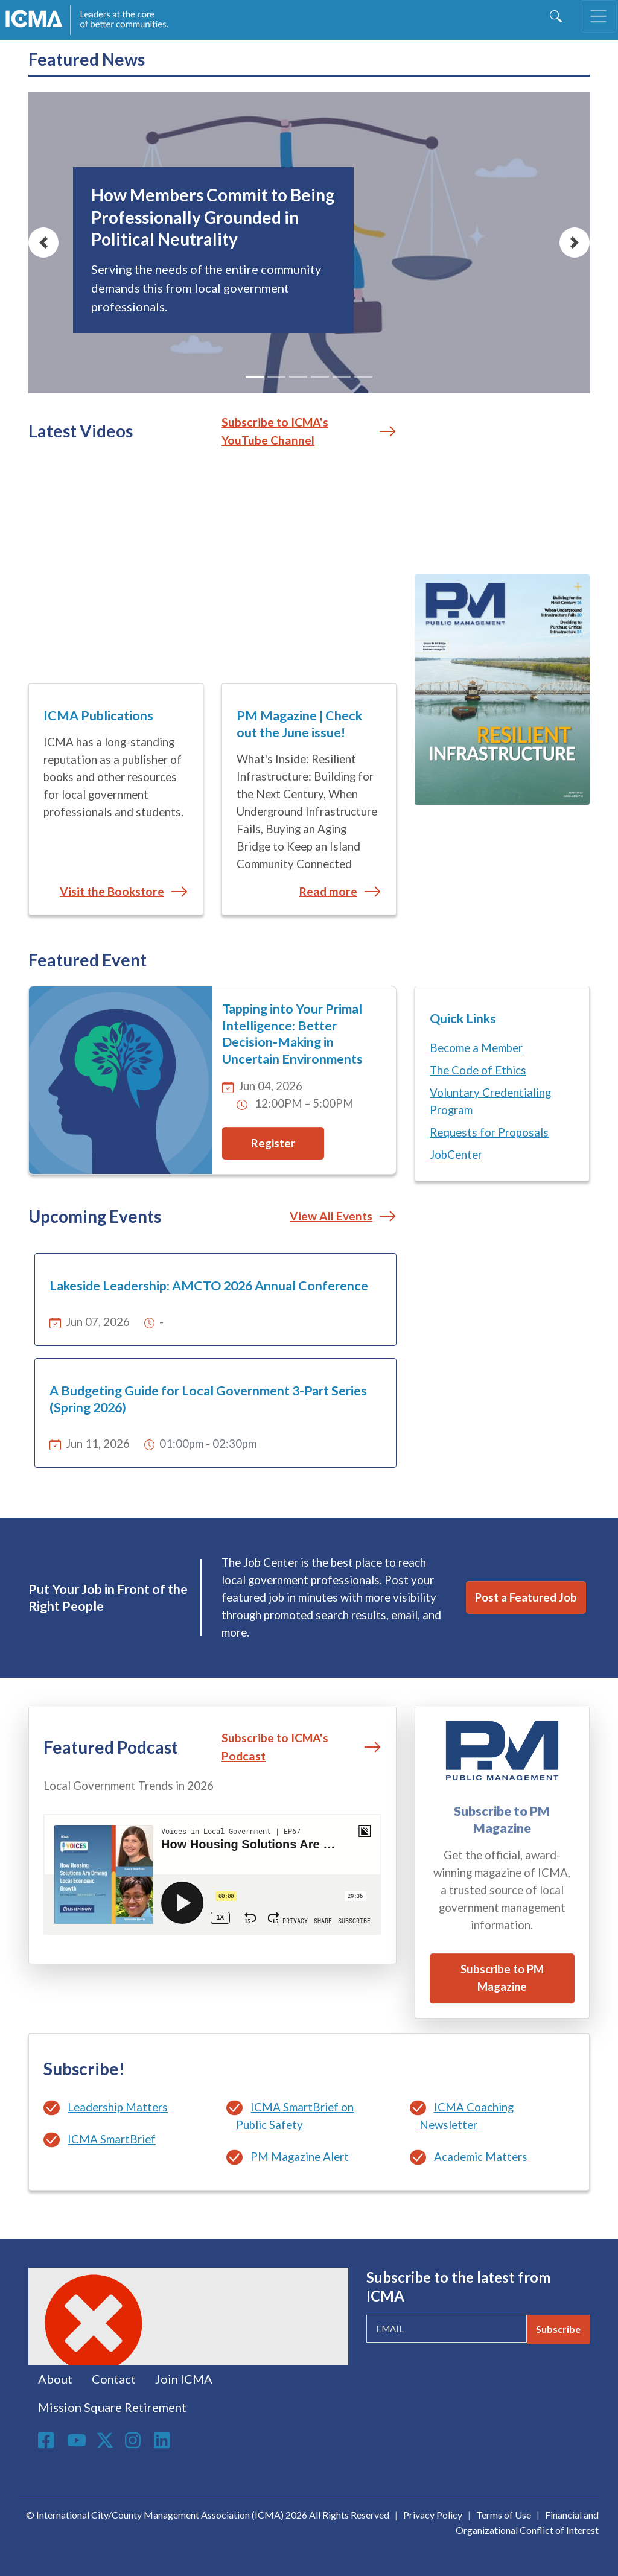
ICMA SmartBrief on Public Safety (295, 2116)
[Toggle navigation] (599, 16)
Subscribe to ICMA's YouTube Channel (274, 431)
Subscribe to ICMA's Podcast (274, 1747)
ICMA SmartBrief (112, 2139)
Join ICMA (183, 2378)
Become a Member (476, 1048)
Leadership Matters (118, 2107)
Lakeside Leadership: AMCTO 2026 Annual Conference (208, 1285)
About (55, 2378)
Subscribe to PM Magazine (502, 1977)
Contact (114, 2378)
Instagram (134, 2440)
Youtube (76, 2441)
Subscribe (558, 2329)
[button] (43, 242)
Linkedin (163, 2440)
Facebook (47, 2440)
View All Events (331, 1216)
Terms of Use (503, 2514)
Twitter (105, 2440)
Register (273, 1143)
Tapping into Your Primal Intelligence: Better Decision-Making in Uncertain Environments (292, 1034)
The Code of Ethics (478, 1070)
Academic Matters (480, 2156)
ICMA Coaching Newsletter (466, 2116)
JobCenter (456, 1154)
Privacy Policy (432, 2514)
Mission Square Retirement (112, 2407)
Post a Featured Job (526, 1597)
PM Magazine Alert (299, 2156)
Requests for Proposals (489, 1132)
